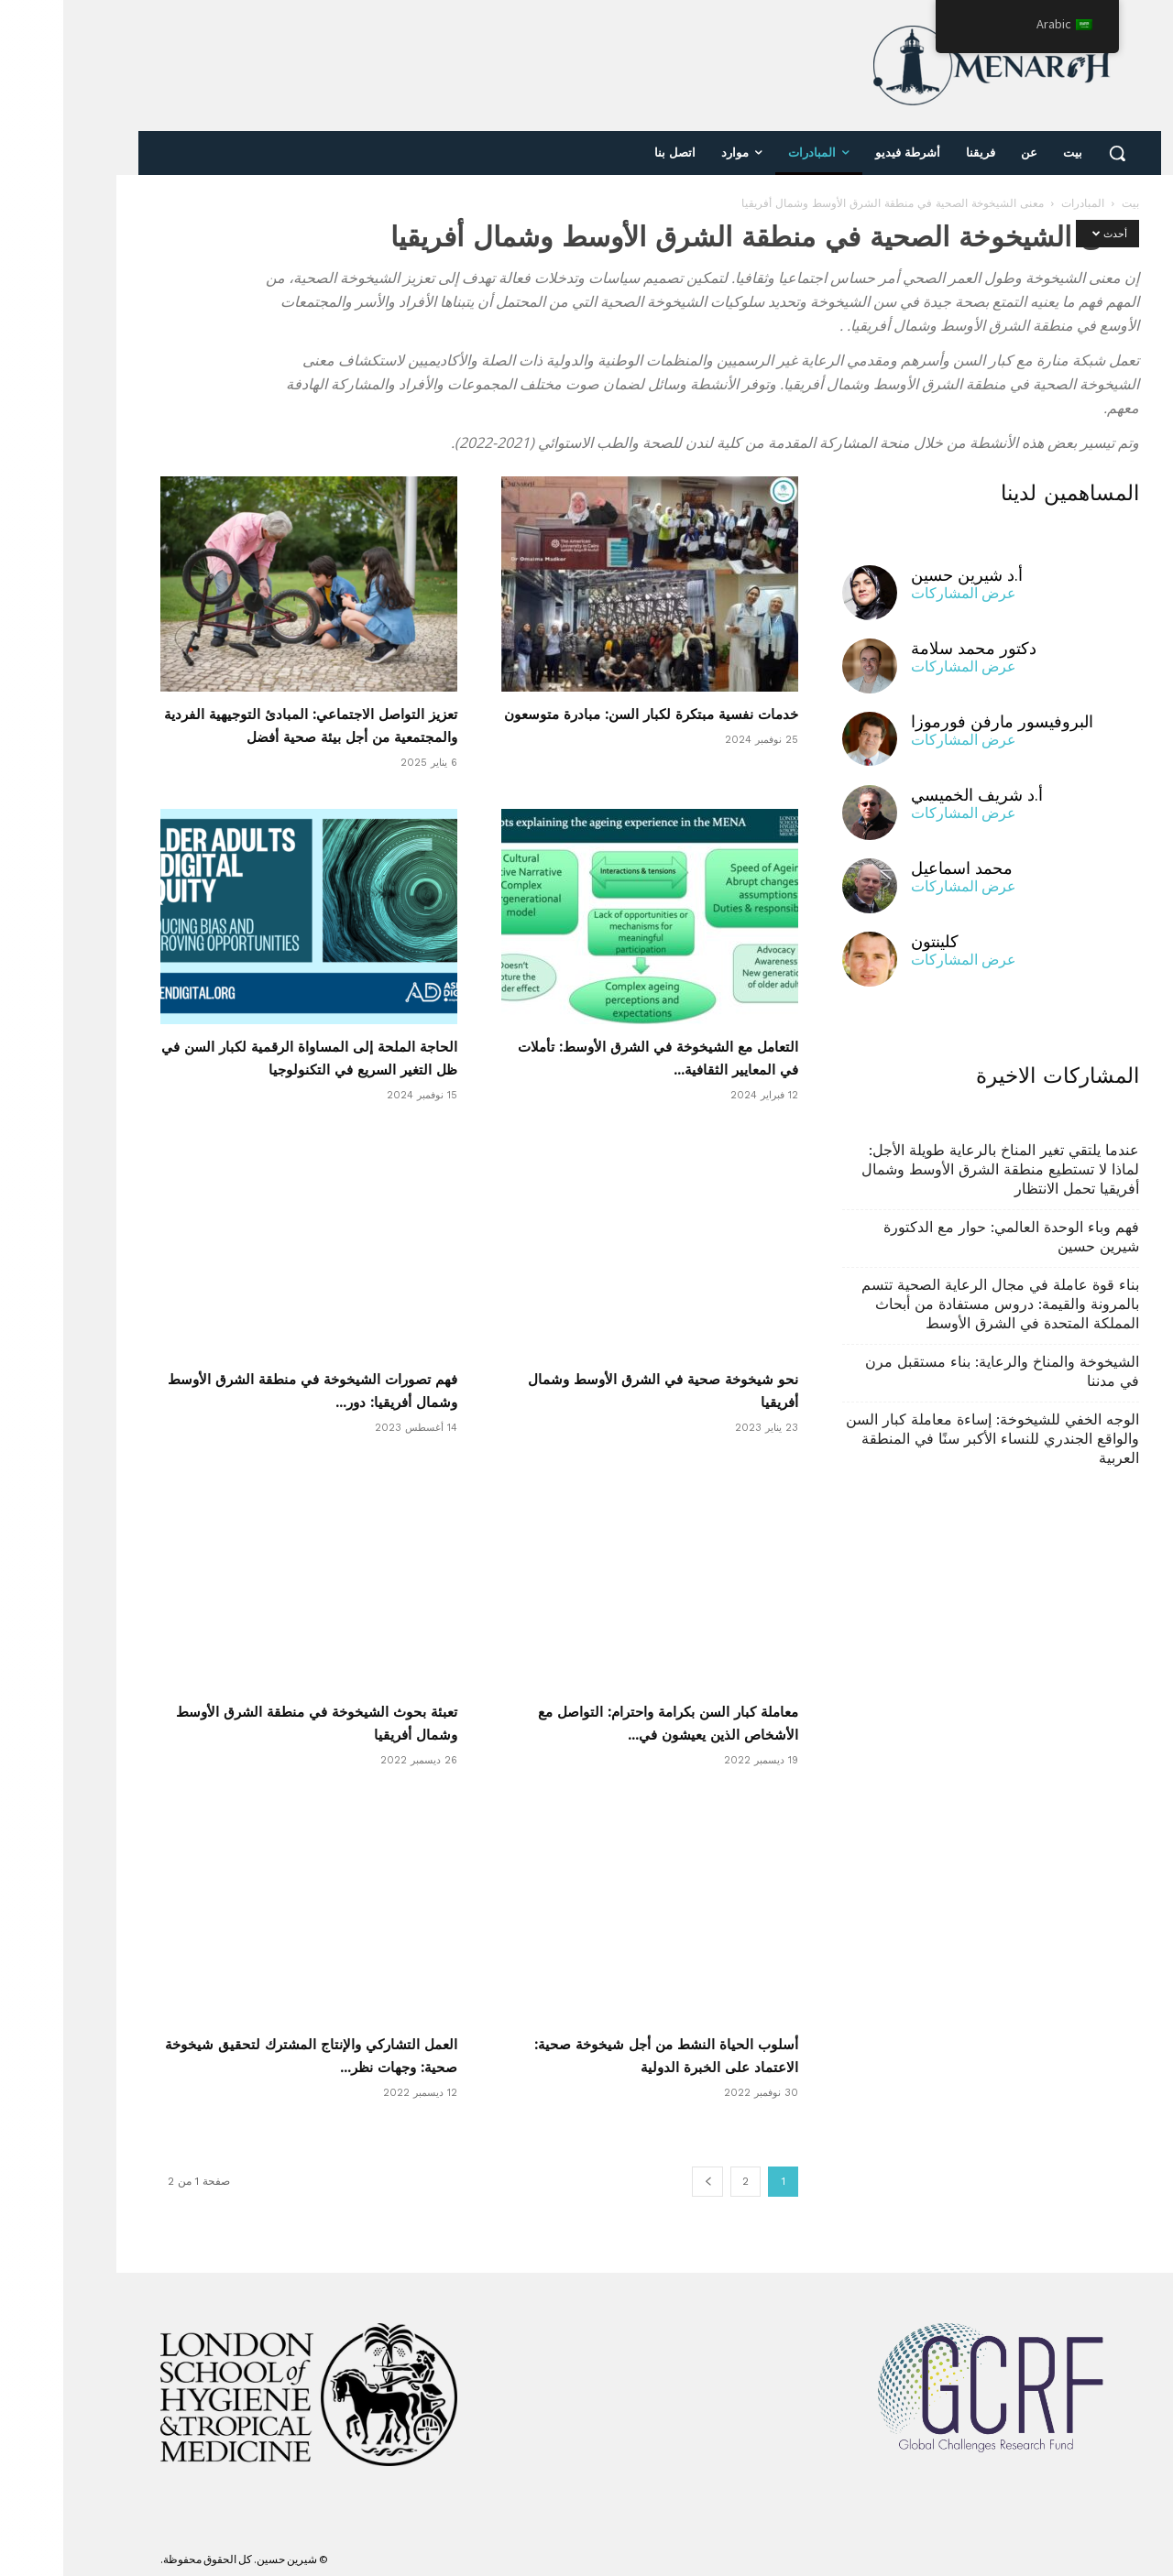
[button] (1054, 153)
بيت (1067, 203)
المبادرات (1019, 203)
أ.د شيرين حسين (903, 574)
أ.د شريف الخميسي (914, 794)
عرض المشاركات (900, 593)
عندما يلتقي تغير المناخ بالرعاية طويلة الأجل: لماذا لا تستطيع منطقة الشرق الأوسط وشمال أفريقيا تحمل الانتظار (937, 1169)
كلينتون (871, 941)
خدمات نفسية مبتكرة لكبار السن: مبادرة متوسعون (588, 714)
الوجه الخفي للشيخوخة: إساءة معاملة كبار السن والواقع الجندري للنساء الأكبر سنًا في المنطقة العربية (929, 1439)
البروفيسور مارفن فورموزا (939, 721)
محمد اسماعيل (898, 868)
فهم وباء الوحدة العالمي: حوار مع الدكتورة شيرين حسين (948, 1236)
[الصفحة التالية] (644, 2182)
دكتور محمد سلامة (910, 648)
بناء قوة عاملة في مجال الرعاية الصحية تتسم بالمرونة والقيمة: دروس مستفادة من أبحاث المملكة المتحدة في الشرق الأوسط (937, 1304)
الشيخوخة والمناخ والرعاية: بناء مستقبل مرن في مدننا (939, 1371)
